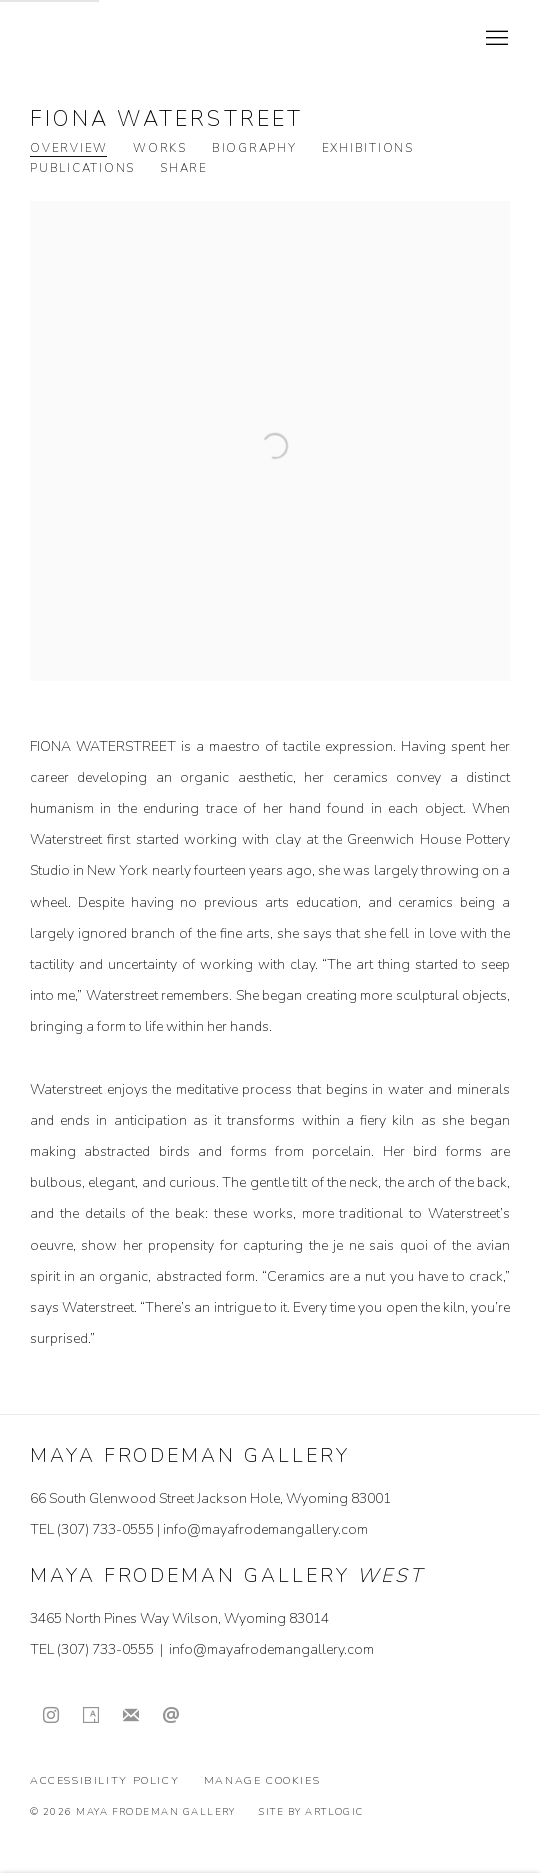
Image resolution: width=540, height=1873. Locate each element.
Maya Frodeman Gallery (170, 39)
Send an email (171, 1716)
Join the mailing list (131, 1716)
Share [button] (184, 168)
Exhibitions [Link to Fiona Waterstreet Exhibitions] (368, 148)
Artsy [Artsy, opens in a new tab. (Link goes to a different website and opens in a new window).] (91, 1716)
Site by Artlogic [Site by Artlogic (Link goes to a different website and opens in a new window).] (311, 1811)
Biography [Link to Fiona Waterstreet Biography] (254, 148)
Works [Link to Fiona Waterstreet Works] (160, 148)
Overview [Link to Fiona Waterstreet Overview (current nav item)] (69, 148)
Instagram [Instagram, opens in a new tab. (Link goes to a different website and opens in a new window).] (51, 1716)
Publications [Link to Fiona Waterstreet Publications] (82, 168)
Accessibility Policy (104, 1780)
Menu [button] (495, 39)
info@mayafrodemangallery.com (265, 1529)
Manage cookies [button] (262, 1780)
